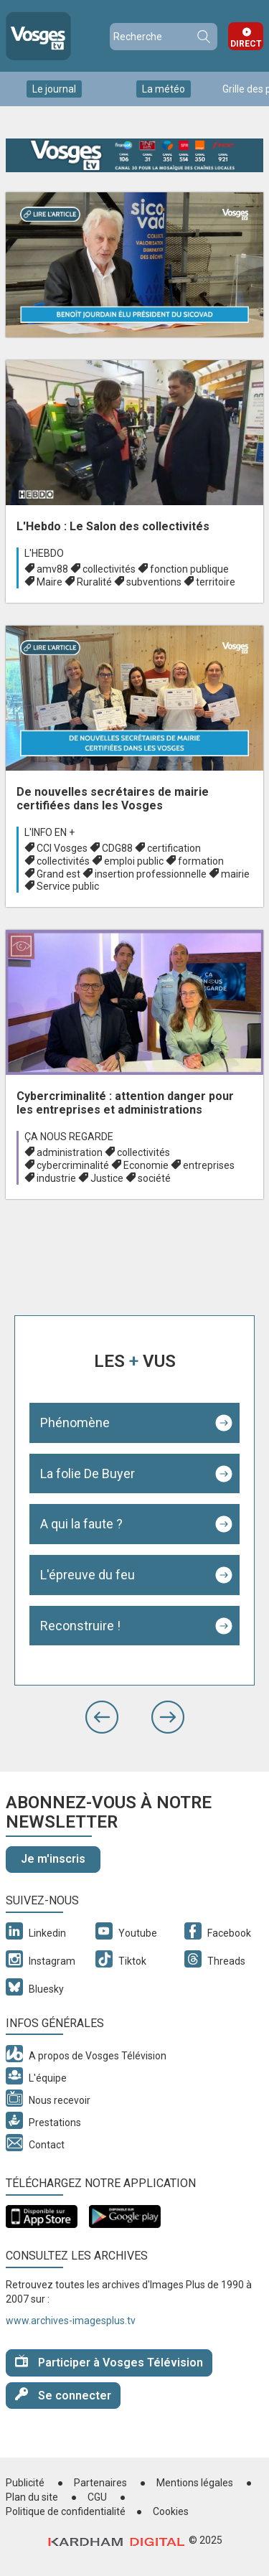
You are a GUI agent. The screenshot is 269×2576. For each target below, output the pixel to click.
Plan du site (32, 2497)
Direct (246, 44)
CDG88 (117, 848)
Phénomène (75, 1422)
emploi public (134, 861)
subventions (153, 582)
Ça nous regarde (68, 1136)
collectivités (109, 569)
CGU (97, 2497)
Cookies (171, 2511)
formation (201, 861)
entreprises (209, 1165)
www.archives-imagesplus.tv (71, 2320)
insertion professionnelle (151, 874)
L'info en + (49, 832)
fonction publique (189, 569)
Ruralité (94, 582)
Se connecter (63, 2394)
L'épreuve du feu (87, 1574)
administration (70, 1152)
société (154, 1178)
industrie (56, 1178)
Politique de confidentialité (66, 2511)
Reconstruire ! (80, 1625)
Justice (106, 1178)
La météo (163, 89)
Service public (68, 886)
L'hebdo (44, 553)
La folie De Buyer (87, 1473)
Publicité (25, 2482)
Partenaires (100, 2482)
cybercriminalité (73, 1165)
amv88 (52, 569)
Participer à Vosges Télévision (109, 2361)
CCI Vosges (62, 848)
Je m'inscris (53, 1859)
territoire (215, 582)
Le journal (54, 89)
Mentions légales (194, 2482)
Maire (49, 582)
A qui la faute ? (81, 1523)
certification (174, 848)
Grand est (58, 874)
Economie (146, 1165)
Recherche (203, 36)
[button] (102, 1717)
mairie (235, 874)
